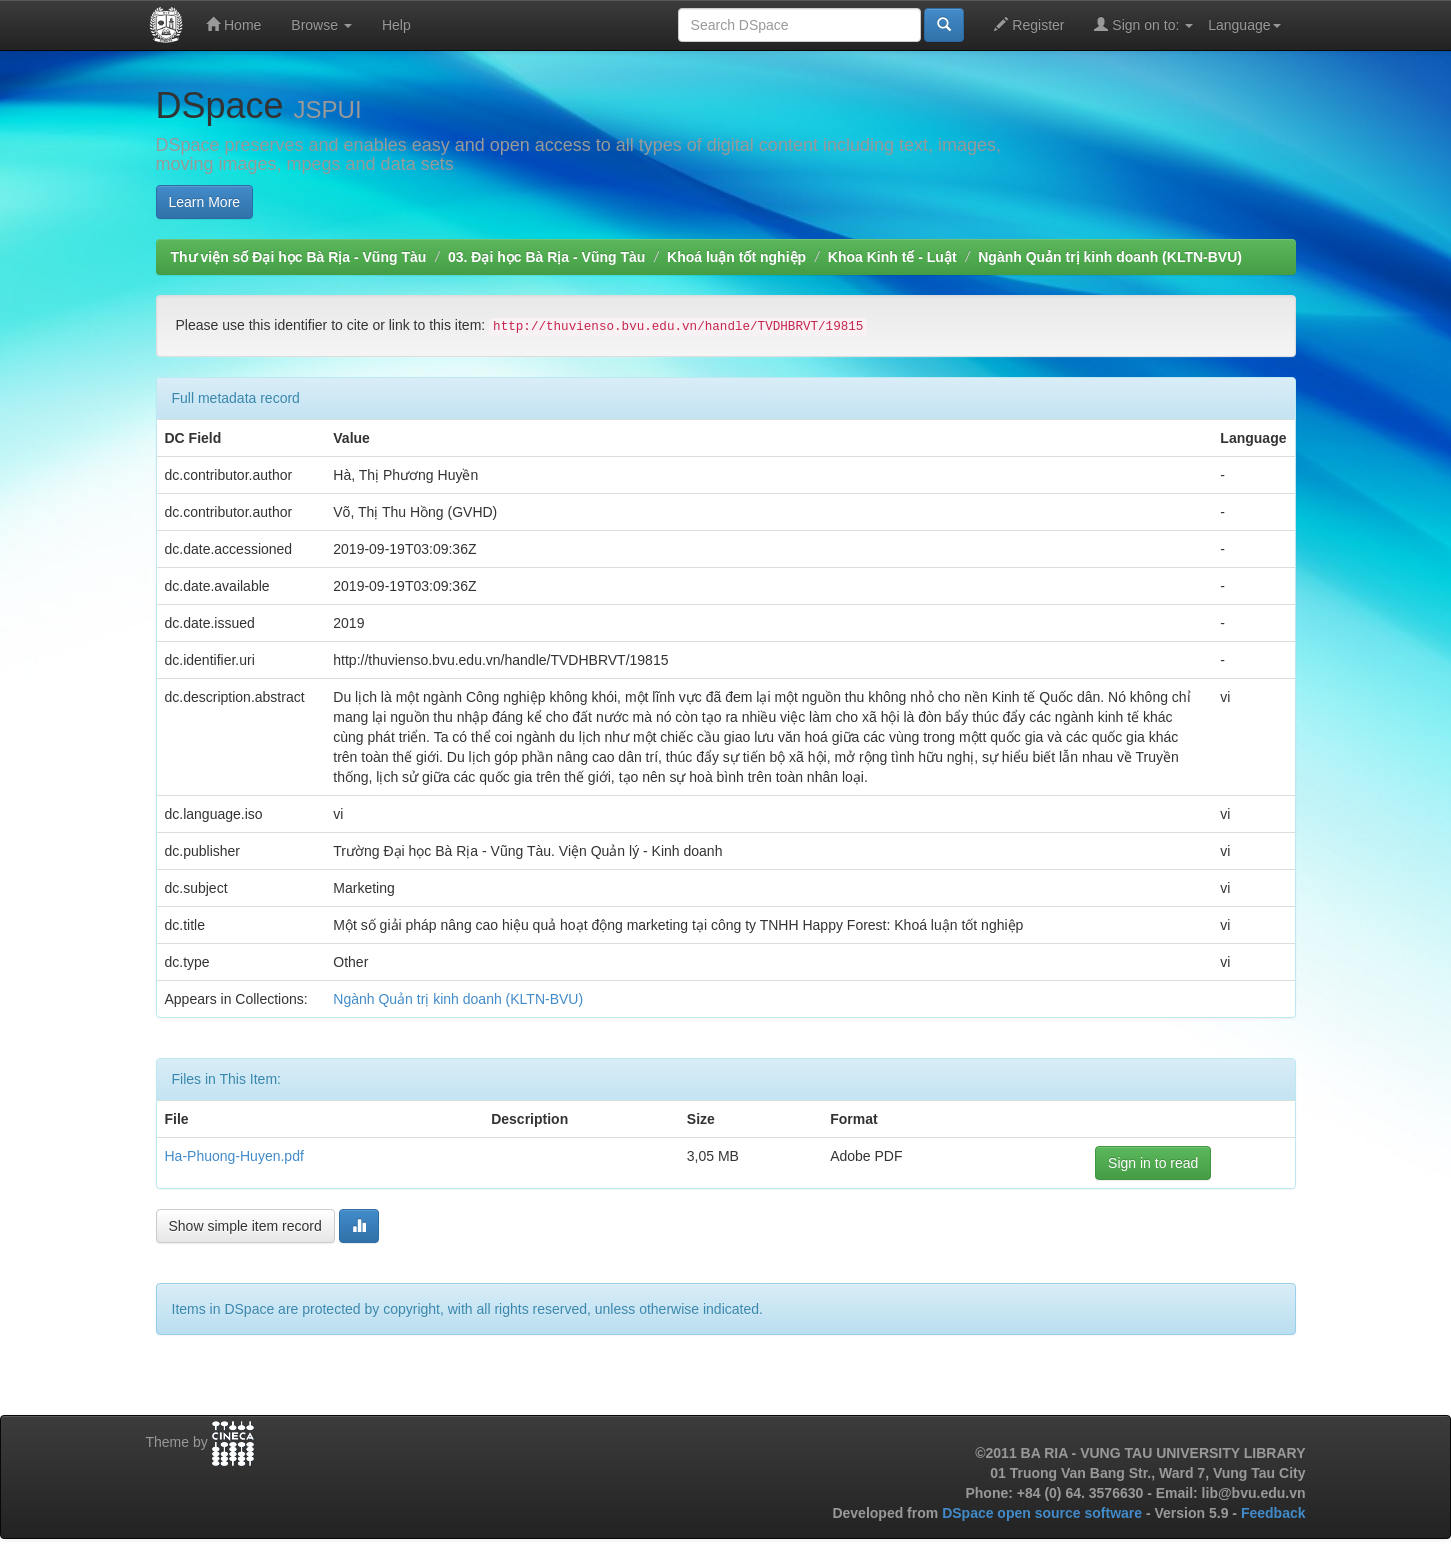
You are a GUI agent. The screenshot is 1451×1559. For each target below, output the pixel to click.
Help (396, 25)
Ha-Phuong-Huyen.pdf (234, 1156)
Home (233, 24)
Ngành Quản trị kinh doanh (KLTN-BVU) (1110, 257)
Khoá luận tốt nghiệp (736, 257)
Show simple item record (245, 1226)
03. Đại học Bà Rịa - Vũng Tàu (546, 257)
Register (1029, 24)
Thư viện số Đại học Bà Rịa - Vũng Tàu (299, 257)
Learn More (205, 202)
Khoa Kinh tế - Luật (892, 257)
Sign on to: (1143, 24)
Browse (321, 25)
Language (1244, 25)
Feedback (1273, 1513)
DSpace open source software (1044, 1513)
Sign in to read (1153, 1163)
